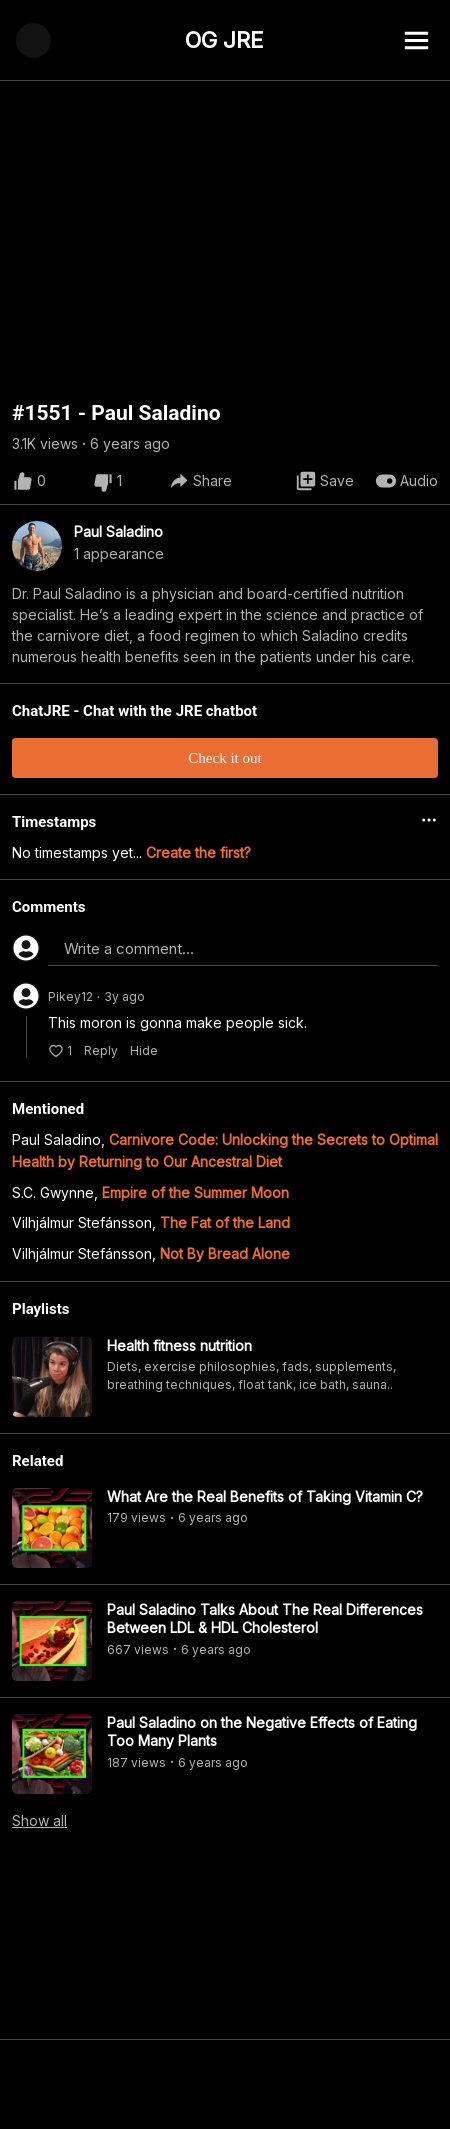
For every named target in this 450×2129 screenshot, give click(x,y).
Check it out (224, 758)
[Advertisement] (225, 2084)
